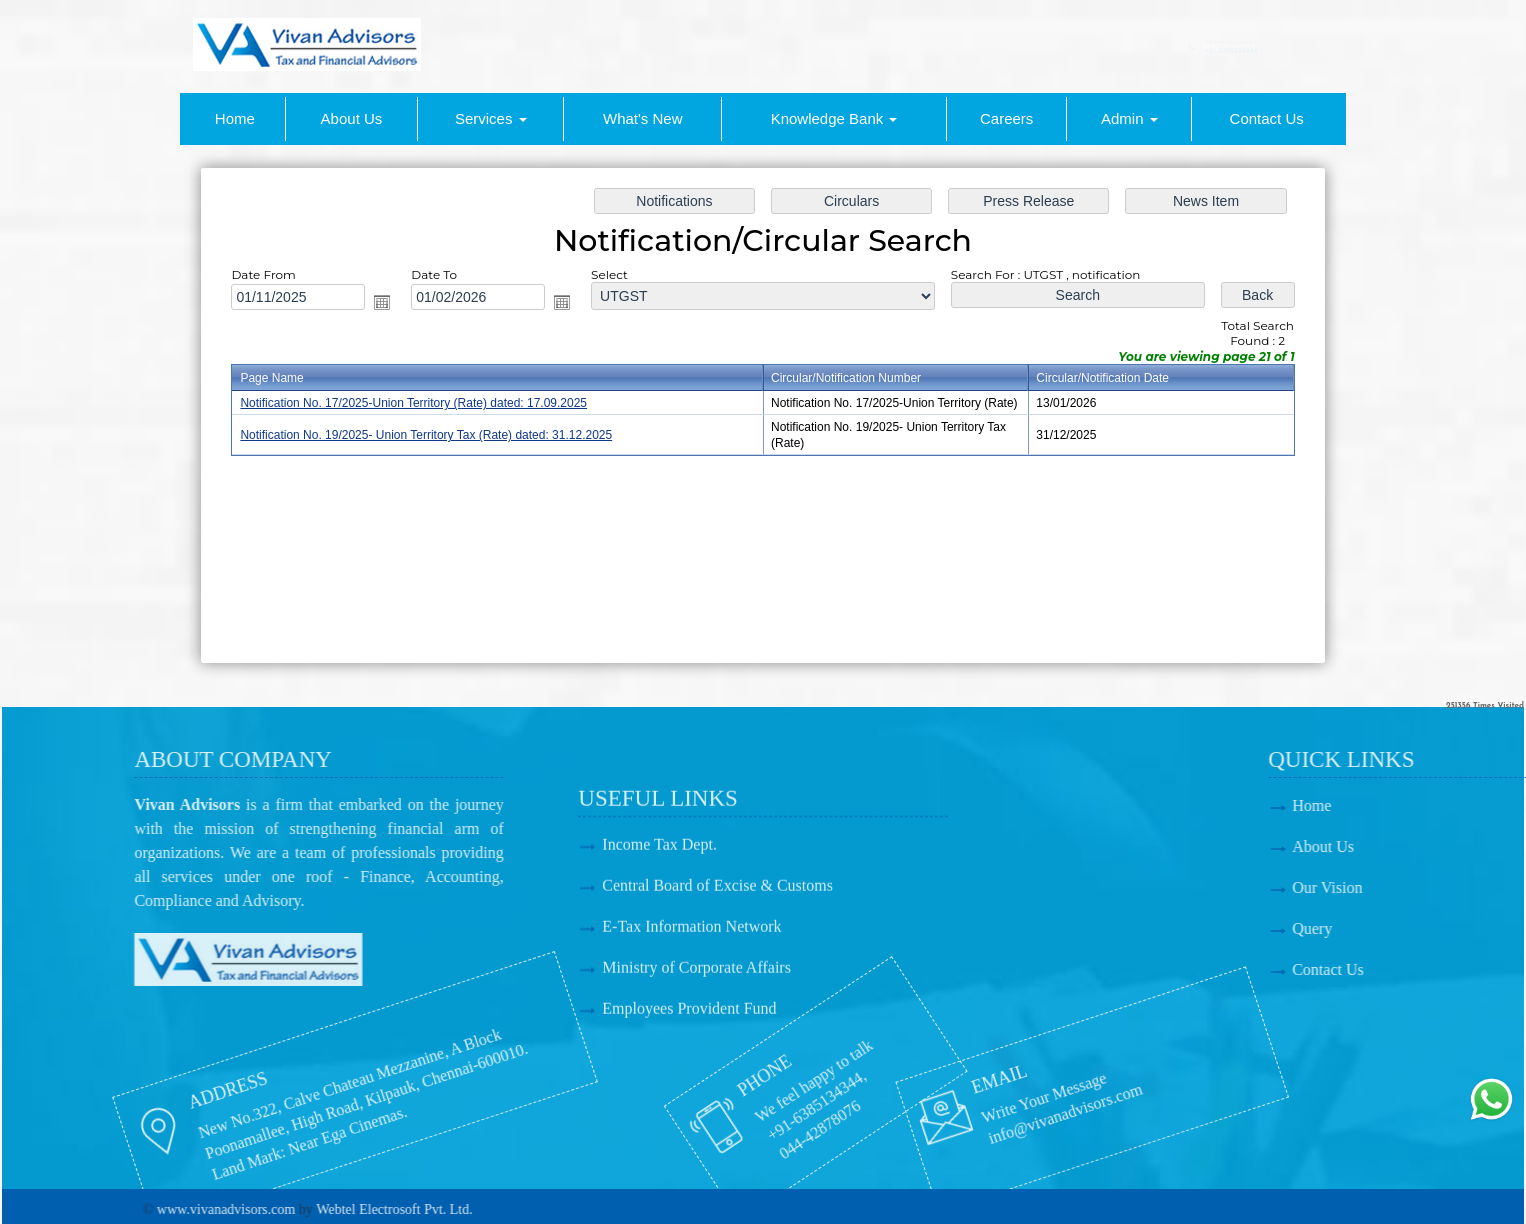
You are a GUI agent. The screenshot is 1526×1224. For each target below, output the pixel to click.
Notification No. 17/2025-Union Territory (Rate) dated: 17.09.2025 (419, 404)
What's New (643, 118)
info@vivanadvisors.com (952, 1122)
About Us (352, 118)
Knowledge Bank (834, 118)
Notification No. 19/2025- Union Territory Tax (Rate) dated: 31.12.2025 (431, 435)
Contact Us (1267, 118)
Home (235, 118)
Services (491, 118)
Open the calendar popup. (389, 304)
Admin (1129, 118)
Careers (1006, 118)
